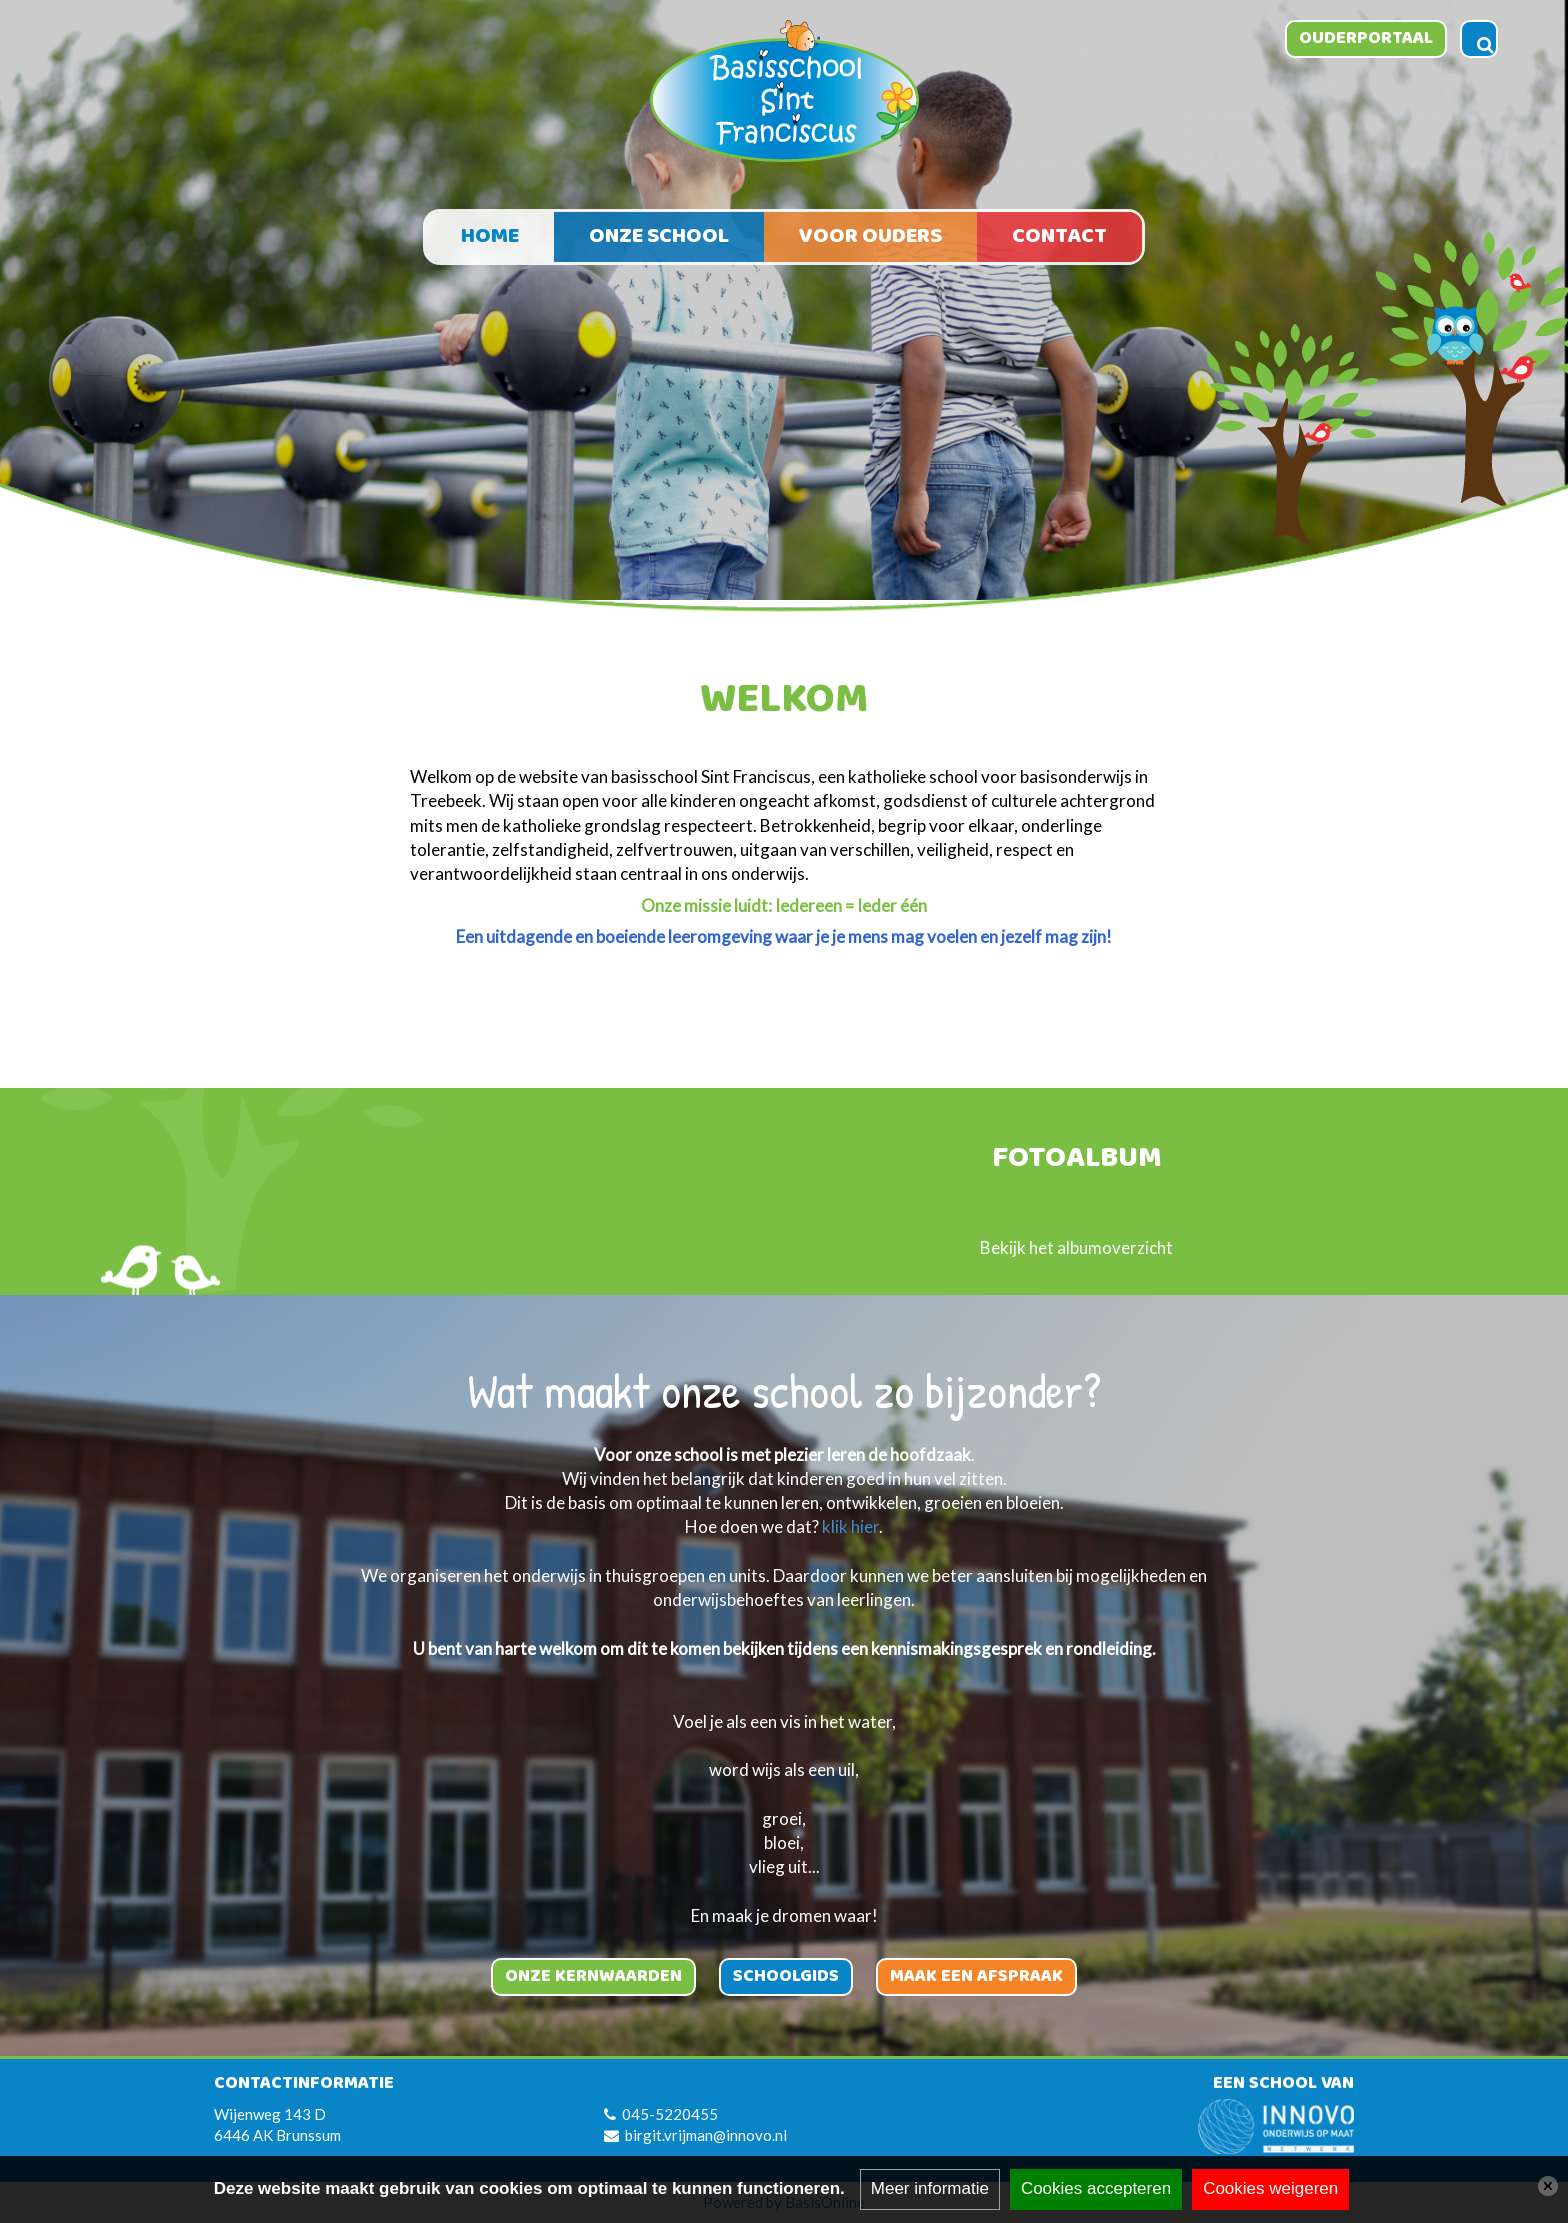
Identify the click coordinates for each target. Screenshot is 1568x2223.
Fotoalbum (1077, 1159)
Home (490, 236)
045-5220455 (670, 2114)
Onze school (659, 236)
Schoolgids (786, 1976)
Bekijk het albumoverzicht (1076, 1247)
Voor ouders (870, 236)
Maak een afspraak (976, 1976)
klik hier (850, 1526)
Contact (1059, 236)
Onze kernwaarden (593, 1976)
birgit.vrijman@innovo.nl (706, 2135)
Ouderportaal (1366, 38)
